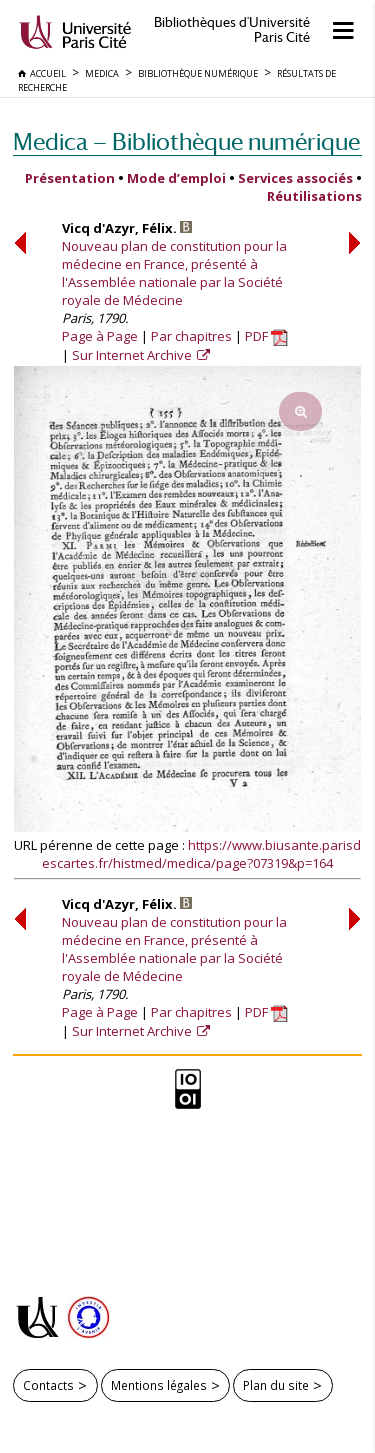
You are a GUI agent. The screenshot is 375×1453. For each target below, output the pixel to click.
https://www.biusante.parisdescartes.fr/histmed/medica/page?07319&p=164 (201, 854)
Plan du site (276, 1385)
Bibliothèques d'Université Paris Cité (232, 30)
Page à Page (100, 336)
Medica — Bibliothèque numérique (186, 141)
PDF (266, 336)
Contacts (48, 1385)
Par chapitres (191, 336)
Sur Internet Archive (133, 355)
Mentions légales (159, 1385)
